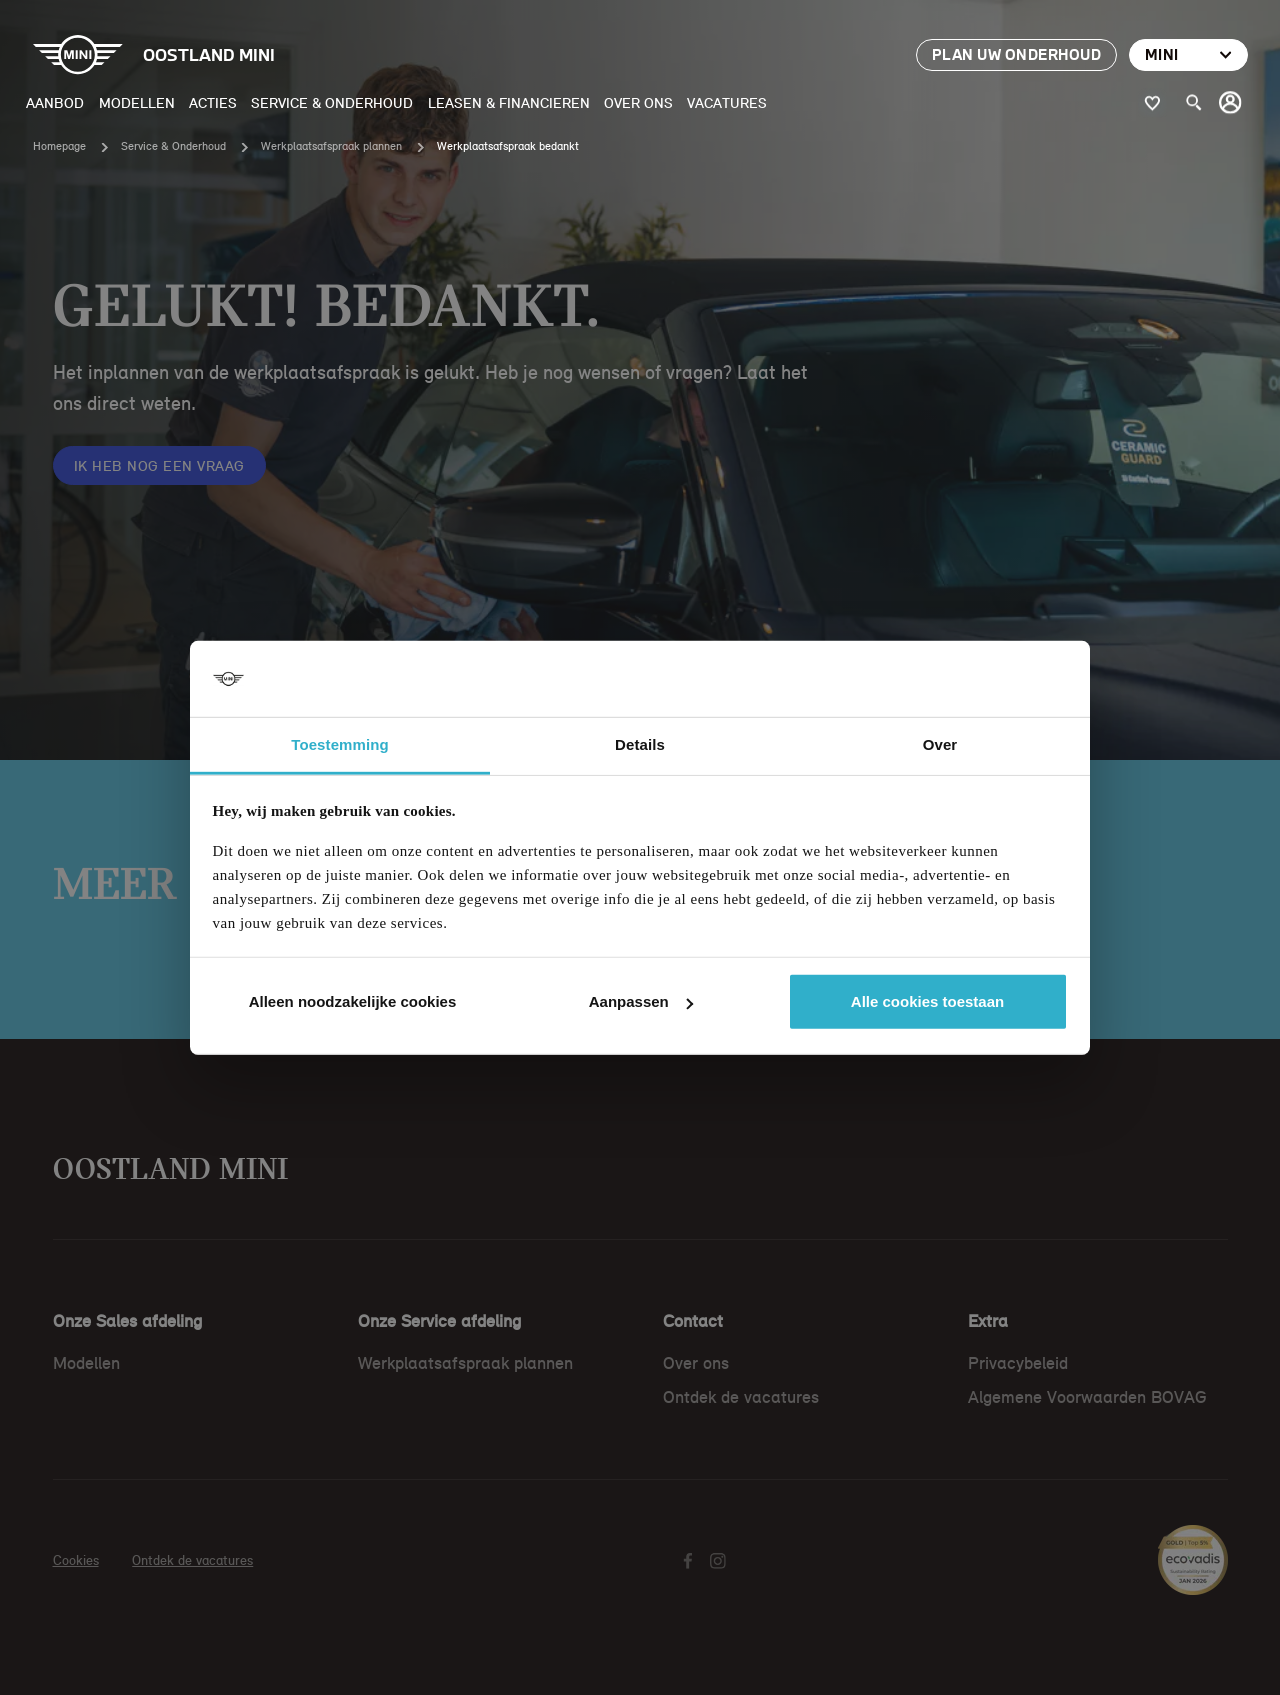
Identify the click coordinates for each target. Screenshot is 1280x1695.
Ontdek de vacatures (741, 1397)
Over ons (638, 102)
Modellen (137, 102)
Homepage (59, 146)
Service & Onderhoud (332, 102)
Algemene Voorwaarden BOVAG (1087, 1397)
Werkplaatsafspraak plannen (331, 146)
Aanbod (55, 102)
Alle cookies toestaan (927, 1001)
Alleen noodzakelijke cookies (353, 1001)
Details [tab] (640, 744)
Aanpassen (641, 1001)
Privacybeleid (1018, 1363)
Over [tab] (940, 744)
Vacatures (727, 102)
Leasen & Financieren (509, 102)
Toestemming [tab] (340, 744)
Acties (213, 102)
